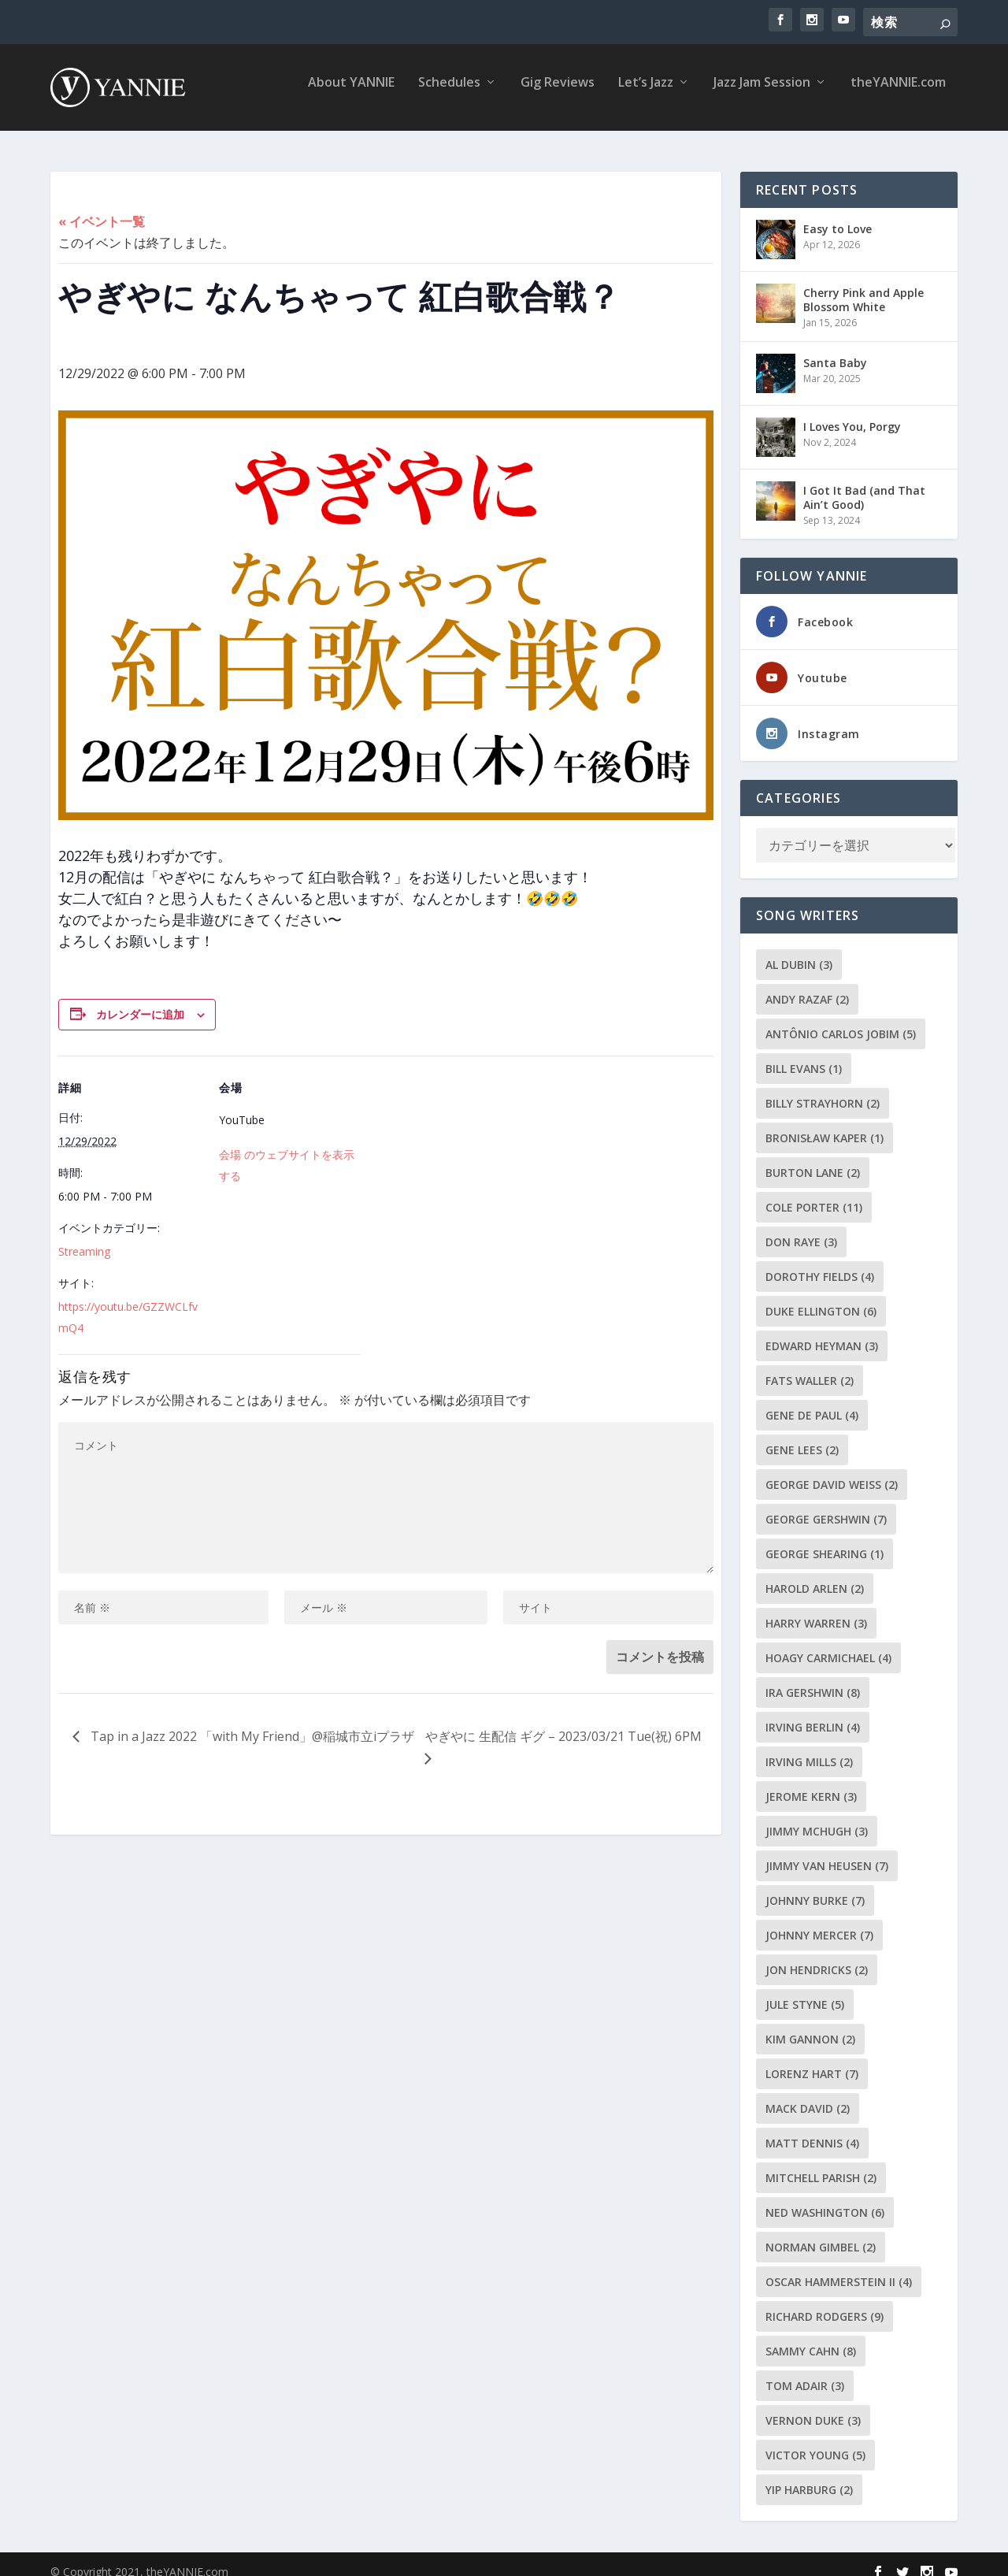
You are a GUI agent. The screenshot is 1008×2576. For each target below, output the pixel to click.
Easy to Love (837, 214)
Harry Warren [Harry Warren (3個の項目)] (816, 1609)
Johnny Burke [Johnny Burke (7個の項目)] (815, 1886)
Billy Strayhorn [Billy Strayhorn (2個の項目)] (822, 1089)
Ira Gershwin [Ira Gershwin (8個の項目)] (812, 1678)
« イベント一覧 (101, 207)
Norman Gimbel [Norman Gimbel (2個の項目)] (820, 2232)
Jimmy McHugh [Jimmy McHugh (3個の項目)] (816, 1817)
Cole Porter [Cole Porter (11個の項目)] (813, 1193)
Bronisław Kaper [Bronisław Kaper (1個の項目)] (824, 1123)
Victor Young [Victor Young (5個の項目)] (815, 2440)
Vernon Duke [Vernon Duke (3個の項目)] (813, 2406)
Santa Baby (835, 348)
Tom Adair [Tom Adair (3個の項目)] (804, 2371)
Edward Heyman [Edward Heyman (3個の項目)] (821, 1331)
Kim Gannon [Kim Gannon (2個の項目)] (810, 2024)
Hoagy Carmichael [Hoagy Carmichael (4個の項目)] (828, 1643)
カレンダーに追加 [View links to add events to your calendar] (140, 1000)
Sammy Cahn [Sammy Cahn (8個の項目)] (810, 2336)
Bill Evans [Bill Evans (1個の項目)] (803, 1054)
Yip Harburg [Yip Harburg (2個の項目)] (809, 2475)
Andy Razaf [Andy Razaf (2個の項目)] (807, 985)
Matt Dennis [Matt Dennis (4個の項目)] (812, 2128)
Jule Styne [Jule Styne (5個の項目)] (804, 1990)
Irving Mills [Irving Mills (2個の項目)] (809, 1747)
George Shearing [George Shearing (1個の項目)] (824, 1539)
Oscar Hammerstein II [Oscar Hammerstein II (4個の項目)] (838, 2267)
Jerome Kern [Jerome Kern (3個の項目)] (811, 1782)
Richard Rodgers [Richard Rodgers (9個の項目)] (824, 2302)
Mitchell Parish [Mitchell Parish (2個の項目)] (820, 2163)
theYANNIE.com (898, 94)
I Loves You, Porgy (852, 412)
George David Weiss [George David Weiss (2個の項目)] (831, 1470)
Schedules (449, 94)
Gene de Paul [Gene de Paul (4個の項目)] (811, 1401)
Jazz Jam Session (761, 94)
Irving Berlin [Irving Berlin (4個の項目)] (812, 1713)
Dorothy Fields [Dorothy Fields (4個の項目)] (819, 1262)
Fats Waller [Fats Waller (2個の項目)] (809, 1366)
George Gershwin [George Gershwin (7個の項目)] (826, 1505)
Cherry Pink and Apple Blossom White (863, 285)
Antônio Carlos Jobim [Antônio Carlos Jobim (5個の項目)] (840, 1019)
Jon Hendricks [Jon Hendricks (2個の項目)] (816, 1955)
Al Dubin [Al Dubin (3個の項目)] (798, 950)
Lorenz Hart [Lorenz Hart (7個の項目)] (811, 2059)
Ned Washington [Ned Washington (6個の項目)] (824, 2198)
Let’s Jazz (645, 94)
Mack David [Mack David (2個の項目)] (807, 2094)
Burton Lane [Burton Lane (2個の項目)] (812, 1158)
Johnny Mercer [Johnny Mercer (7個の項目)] (819, 1920)
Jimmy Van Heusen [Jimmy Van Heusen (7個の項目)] (826, 1851)
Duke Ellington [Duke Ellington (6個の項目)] (820, 1297)
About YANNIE (351, 94)
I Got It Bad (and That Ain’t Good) (864, 483)
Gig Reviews (558, 94)
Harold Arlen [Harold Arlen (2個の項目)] (814, 1574)
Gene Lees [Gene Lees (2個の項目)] (802, 1435)
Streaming (84, 1237)
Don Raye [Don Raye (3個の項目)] (801, 1227)
